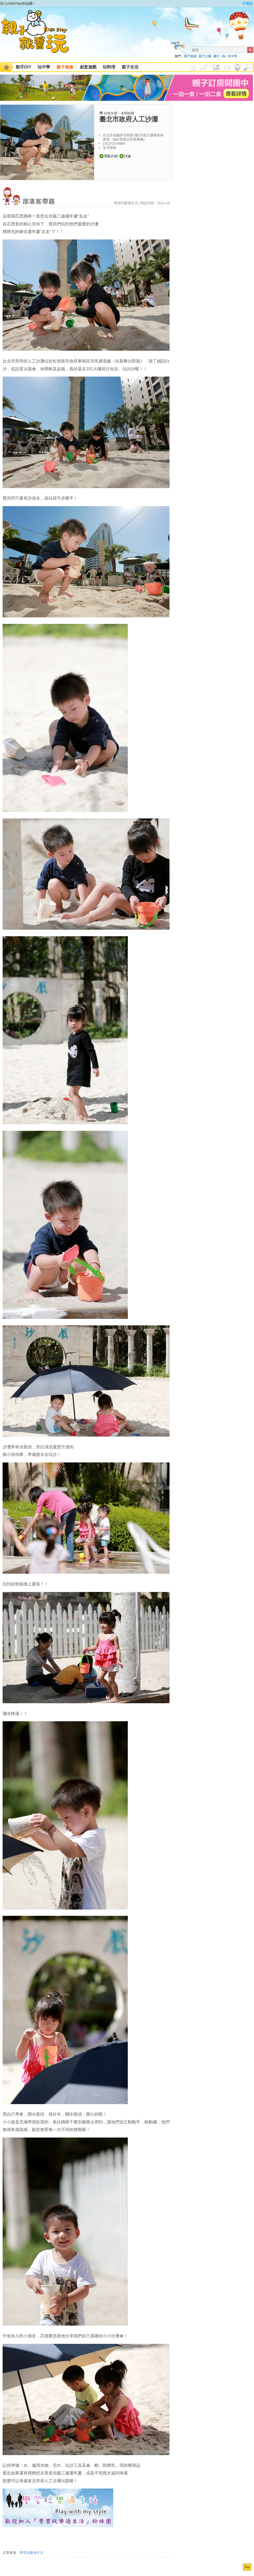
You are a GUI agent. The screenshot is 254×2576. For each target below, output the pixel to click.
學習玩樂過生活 (31, 2553)
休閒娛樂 (127, 113)
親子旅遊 (190, 56)
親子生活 (130, 67)
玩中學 (232, 56)
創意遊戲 (88, 67)
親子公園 (205, 56)
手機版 (247, 3)
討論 (125, 156)
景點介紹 (108, 156)
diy (224, 56)
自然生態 (110, 113)
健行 (216, 56)
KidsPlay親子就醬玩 (39, 36)
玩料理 (109, 67)
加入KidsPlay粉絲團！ (18, 3)
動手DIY (23, 67)
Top (247, 2567)
